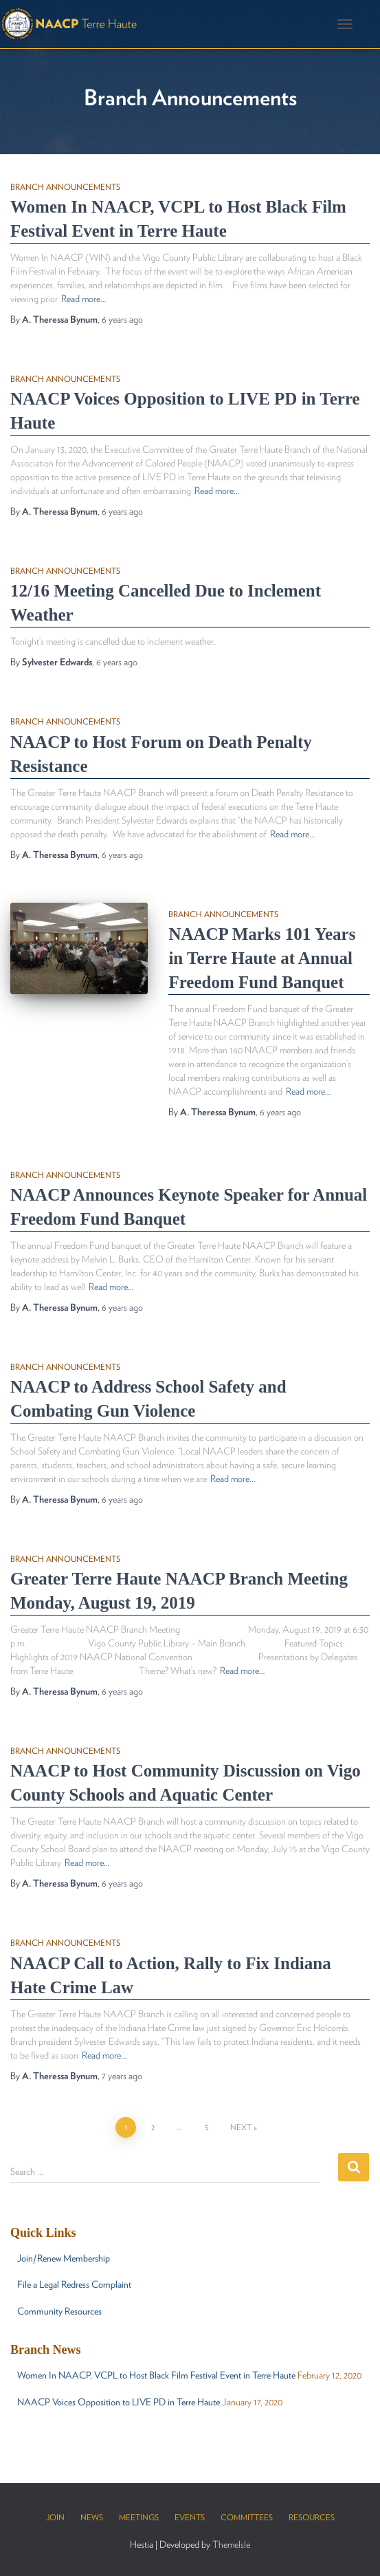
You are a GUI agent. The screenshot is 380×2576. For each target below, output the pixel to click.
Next (241, 2127)
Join (55, 2517)
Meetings (139, 2517)
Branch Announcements (65, 187)
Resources (312, 2517)
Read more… (83, 298)
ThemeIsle (231, 2544)
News (91, 2517)
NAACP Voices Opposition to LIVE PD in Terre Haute (118, 2401)
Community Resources (59, 2311)
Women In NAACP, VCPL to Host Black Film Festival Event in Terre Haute (156, 2375)
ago (122, 319)
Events (190, 2517)
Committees (247, 2517)
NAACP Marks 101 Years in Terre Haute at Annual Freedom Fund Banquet (261, 958)
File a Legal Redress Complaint (74, 2284)
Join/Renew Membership (63, 2258)
